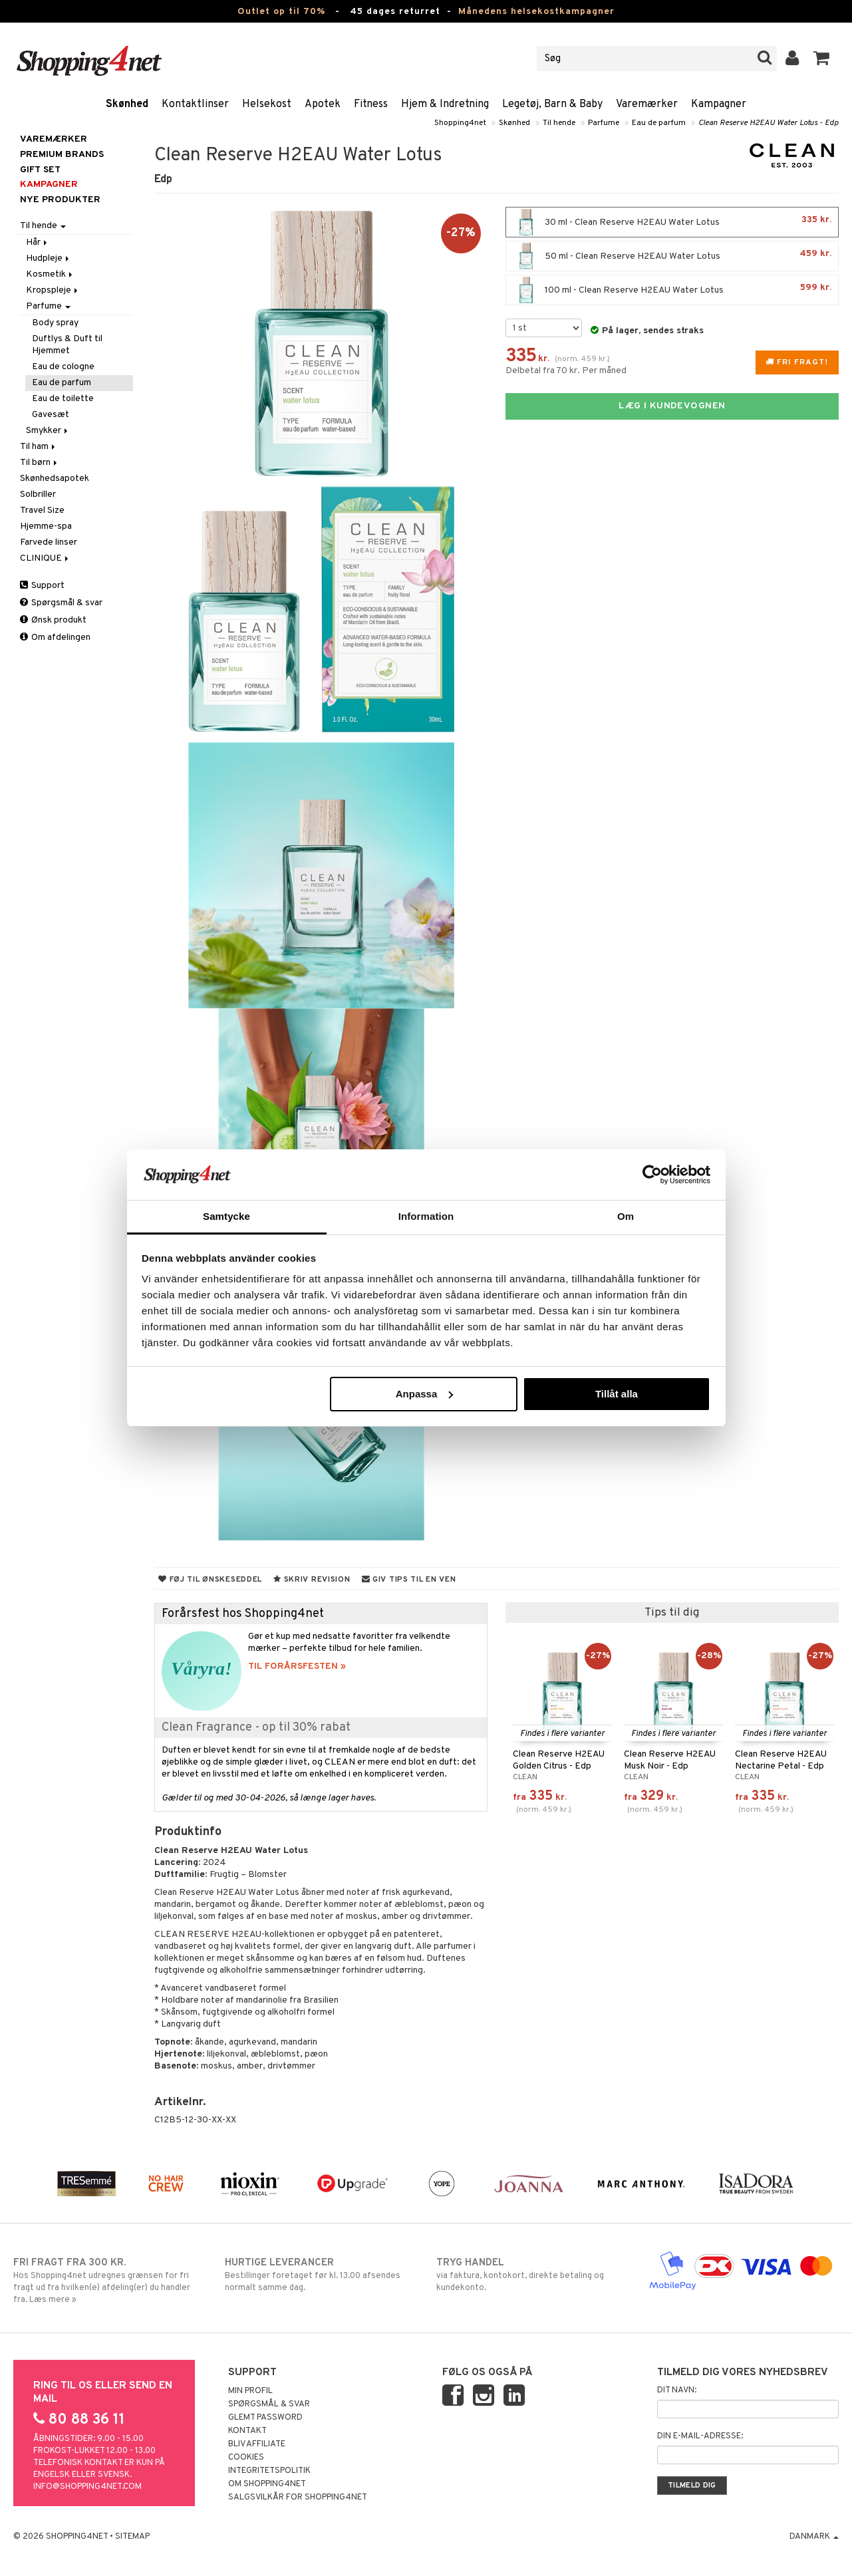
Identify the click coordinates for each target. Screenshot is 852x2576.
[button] (821, 58)
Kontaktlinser (195, 104)
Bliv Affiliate (256, 2444)
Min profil (250, 2391)
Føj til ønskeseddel (210, 1579)
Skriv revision (311, 1579)
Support (42, 585)
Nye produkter (60, 200)
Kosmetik (50, 274)
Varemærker (647, 104)
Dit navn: (676, 2390)
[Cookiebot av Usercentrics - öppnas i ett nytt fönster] (652, 1175)
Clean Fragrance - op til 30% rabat (256, 1727)
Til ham (38, 446)
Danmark (814, 2536)
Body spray (55, 323)
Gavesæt (50, 414)
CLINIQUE (45, 558)
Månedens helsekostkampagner (536, 11)
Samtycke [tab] (226, 1216)
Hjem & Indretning (445, 104)
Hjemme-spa (46, 526)
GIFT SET (40, 170)
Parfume (603, 123)
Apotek (323, 104)
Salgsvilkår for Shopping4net (297, 2497)
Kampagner (718, 104)
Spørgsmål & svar (61, 603)
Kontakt (247, 2431)
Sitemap (132, 2536)
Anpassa (425, 1393)
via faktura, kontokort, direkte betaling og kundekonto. (531, 2274)
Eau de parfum (659, 123)
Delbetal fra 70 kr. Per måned (566, 370)
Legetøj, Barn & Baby (552, 104)
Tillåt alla (616, 1393)
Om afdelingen (55, 637)
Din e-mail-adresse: (700, 2436)
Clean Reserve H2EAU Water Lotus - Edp (768, 123)
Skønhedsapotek (54, 478)
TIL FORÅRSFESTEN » (297, 1666)
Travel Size (42, 510)
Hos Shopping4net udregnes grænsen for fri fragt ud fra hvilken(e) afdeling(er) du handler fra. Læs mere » (108, 2280)
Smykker (48, 430)
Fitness (371, 104)
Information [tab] (426, 1216)
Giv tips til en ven (409, 1579)
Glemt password (265, 2417)
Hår (37, 242)
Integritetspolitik (269, 2471)
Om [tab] (625, 1216)
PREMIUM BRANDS (62, 154)
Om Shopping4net (267, 2484)
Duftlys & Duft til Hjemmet (67, 345)
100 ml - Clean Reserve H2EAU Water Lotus (672, 290)
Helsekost (266, 104)
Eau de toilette (63, 398)
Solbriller (38, 494)
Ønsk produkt (53, 620)
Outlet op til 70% (281, 11)
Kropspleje (53, 290)
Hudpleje (48, 258)
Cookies (246, 2457)
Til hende (559, 123)
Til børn (39, 462)
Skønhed (127, 104)
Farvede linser (48, 542)
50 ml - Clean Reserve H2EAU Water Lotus (672, 256)
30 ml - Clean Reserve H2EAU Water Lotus (672, 222)
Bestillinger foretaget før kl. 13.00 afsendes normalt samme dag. (320, 2274)
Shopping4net (460, 123)
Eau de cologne (63, 366)
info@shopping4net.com (87, 2487)
